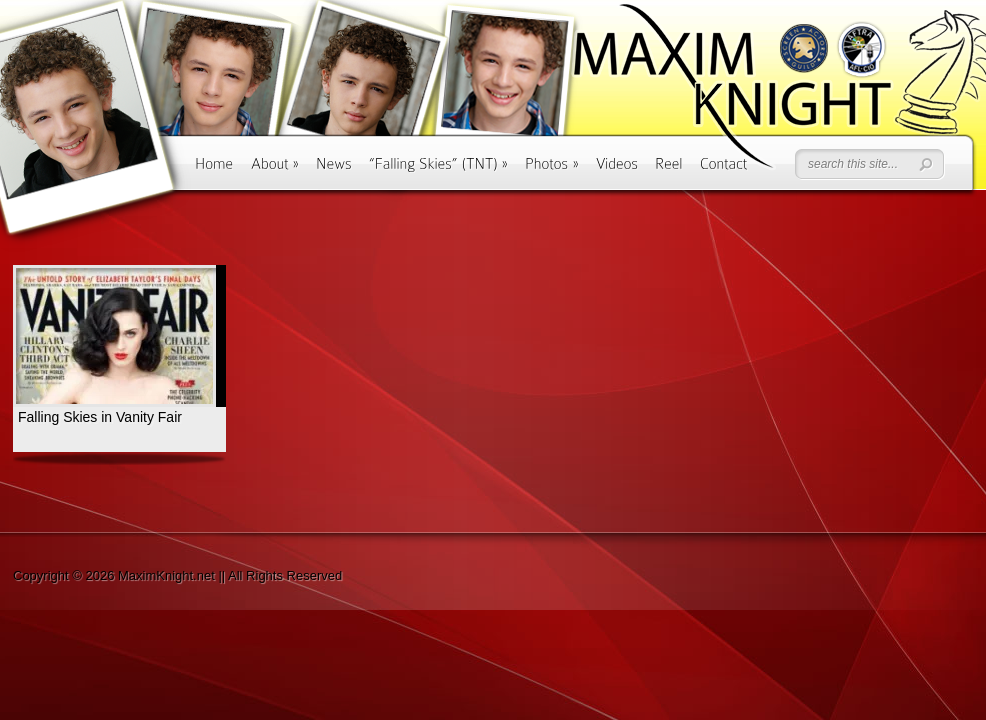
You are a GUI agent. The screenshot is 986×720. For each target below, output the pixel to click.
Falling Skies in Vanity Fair (100, 417)
